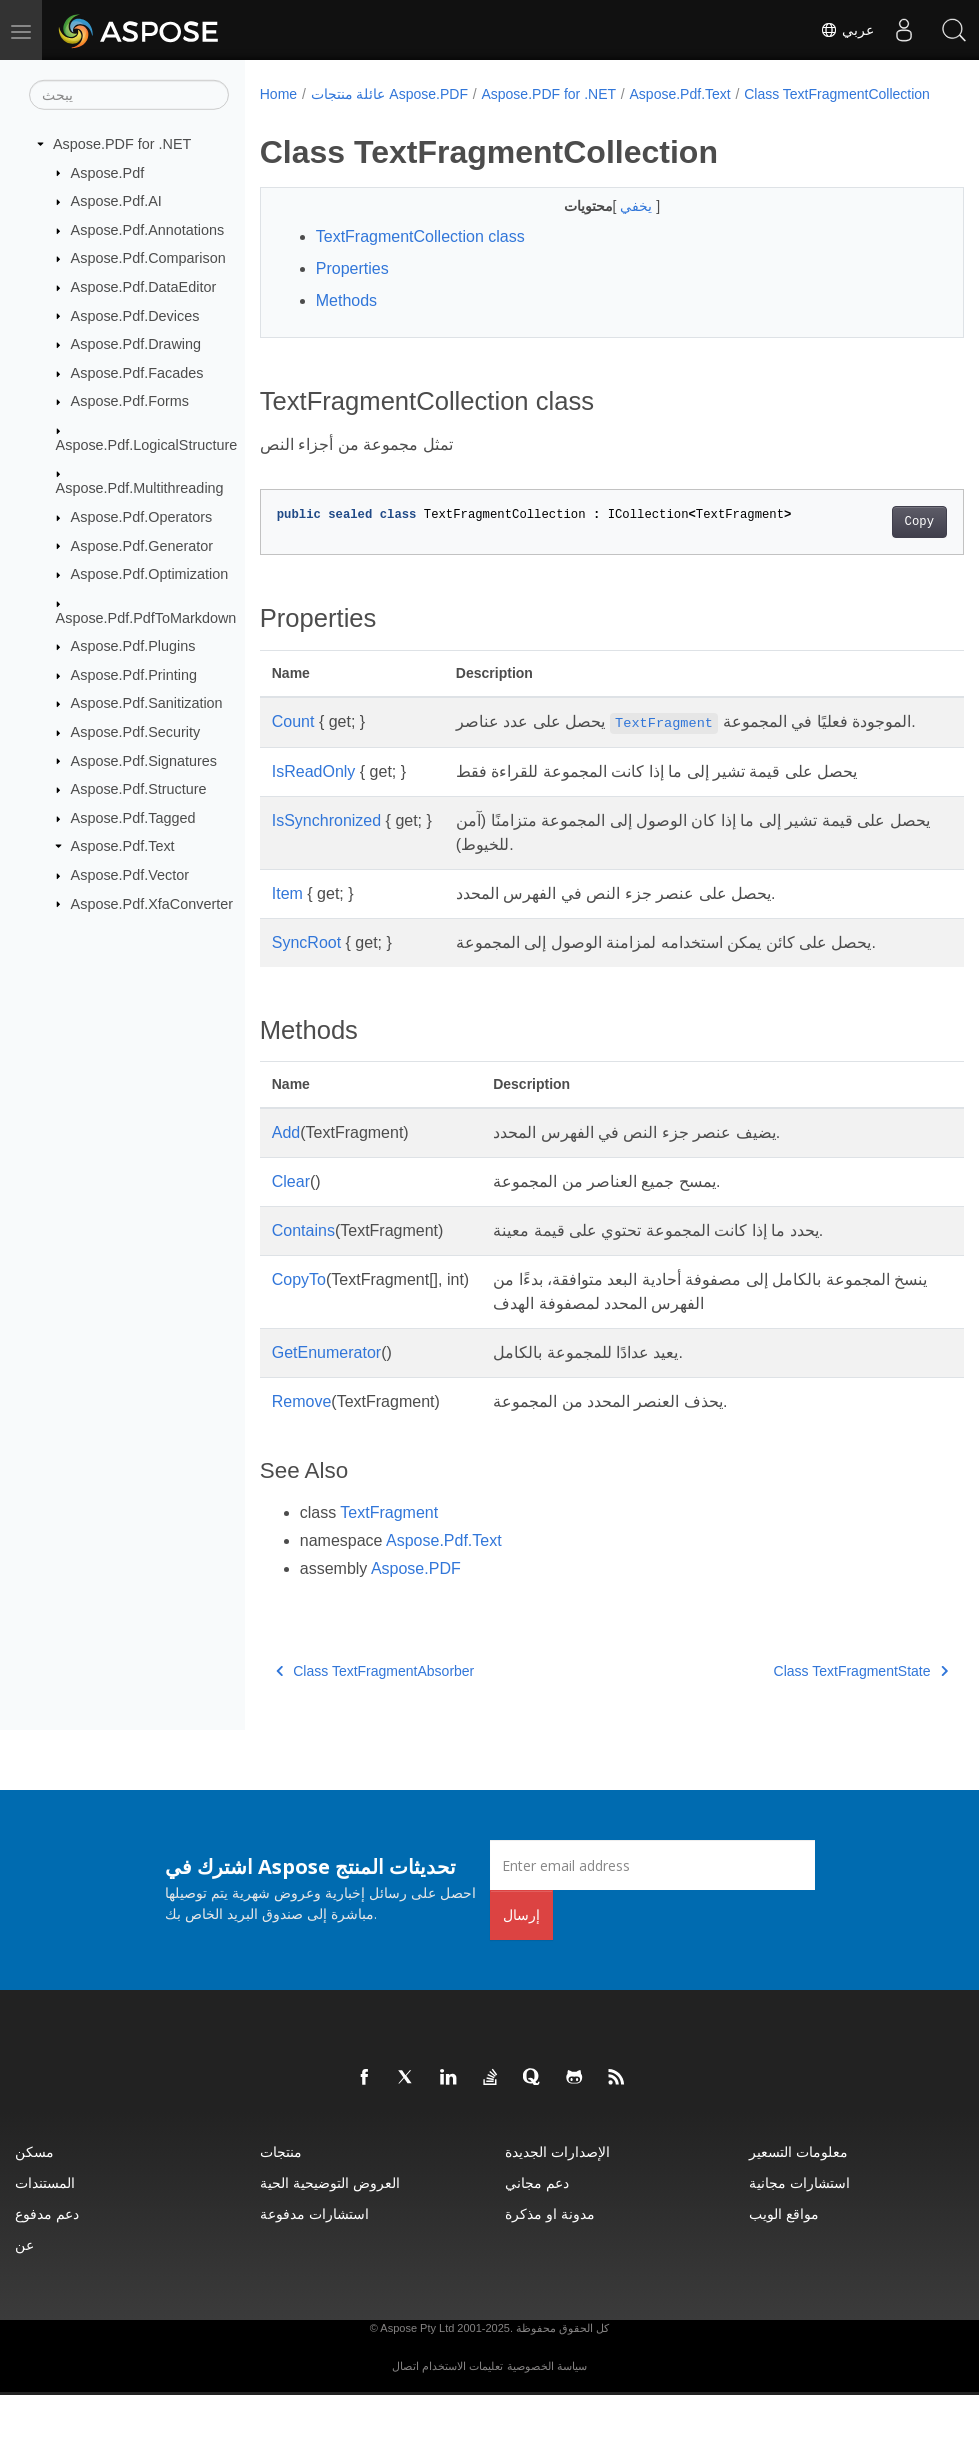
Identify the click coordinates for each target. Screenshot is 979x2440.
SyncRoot (306, 987)
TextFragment (389, 1557)
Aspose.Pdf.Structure (139, 789)
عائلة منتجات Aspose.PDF (389, 94)
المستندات (45, 2227)
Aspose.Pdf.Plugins (133, 646)
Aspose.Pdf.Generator (142, 545)
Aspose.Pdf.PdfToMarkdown (146, 617)
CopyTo (299, 1324)
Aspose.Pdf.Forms (130, 401)
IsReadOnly (314, 816)
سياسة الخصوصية (547, 2411)
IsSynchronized (326, 865)
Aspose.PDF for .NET (122, 144)
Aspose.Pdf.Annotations (148, 230)
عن (24, 2289)
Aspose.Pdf (108, 172)
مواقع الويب (784, 2258)
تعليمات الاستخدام (462, 2411)
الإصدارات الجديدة (557, 2196)
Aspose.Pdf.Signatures (144, 760)
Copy (869, 543)
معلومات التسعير (798, 2196)
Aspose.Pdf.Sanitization (147, 703)
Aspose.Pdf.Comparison (148, 258)
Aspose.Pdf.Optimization (150, 574)
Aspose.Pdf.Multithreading (140, 488)
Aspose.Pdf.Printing (134, 675)
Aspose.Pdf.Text (123, 846)
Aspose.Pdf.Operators (142, 517)
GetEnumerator (326, 1397)
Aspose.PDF (416, 1613)
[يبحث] (129, 95)
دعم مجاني (537, 2227)
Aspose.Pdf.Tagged (133, 818)
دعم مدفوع (47, 2258)
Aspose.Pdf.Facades (137, 373)
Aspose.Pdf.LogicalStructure (147, 445)
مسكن (34, 2196)
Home (278, 94)
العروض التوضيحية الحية (330, 2227)
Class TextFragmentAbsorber (375, 1716)
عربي (847, 30)
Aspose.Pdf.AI (116, 201)
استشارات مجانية (799, 2227)
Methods (346, 321)
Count (293, 742)
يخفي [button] (614, 227)
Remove (302, 1446)
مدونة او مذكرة (550, 2258)
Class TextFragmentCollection (366, 115)
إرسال (521, 1959)
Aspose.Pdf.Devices (135, 315)
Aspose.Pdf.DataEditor (144, 287)
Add (286, 1177)
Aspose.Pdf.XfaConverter (152, 903)
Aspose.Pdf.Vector (130, 875)
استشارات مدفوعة (314, 2258)
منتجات (281, 2196)
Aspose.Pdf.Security (136, 732)
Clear (291, 1226)
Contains (303, 1275)
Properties (352, 289)
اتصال (405, 2411)
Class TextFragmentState (811, 1716)
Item (287, 938)
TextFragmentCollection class (420, 257)
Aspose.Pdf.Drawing (136, 344)
